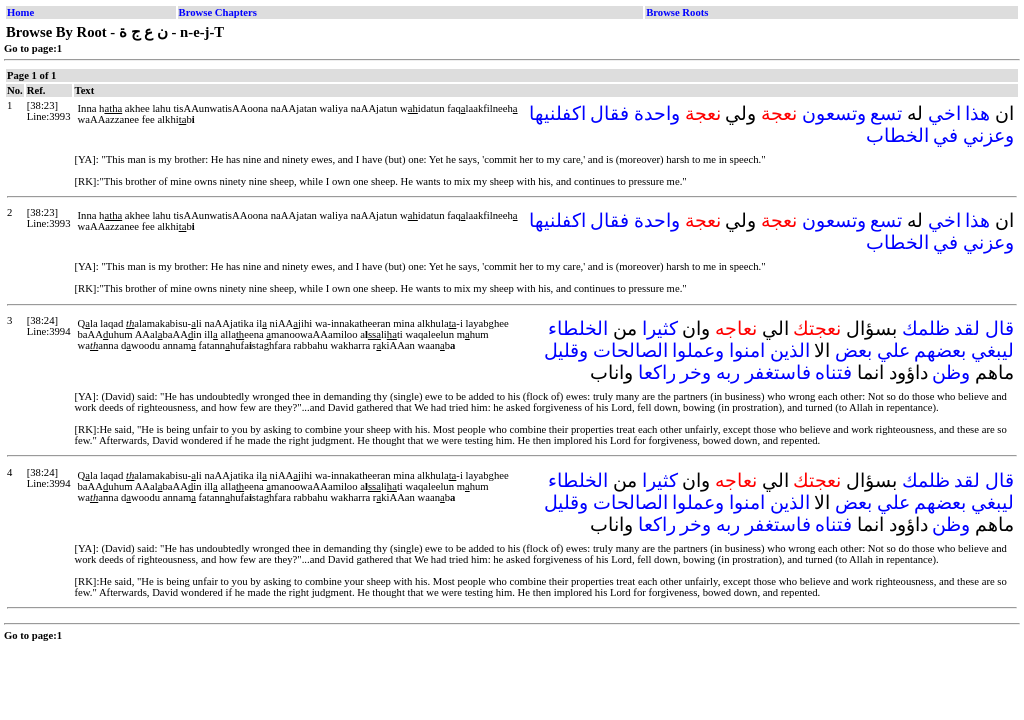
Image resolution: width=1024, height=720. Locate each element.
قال (999, 328)
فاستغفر (778, 372)
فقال (609, 113)
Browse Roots (677, 12)
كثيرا (660, 328)
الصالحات (630, 350)
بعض (853, 350)
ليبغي (992, 350)
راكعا (657, 372)
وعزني (988, 135)
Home (20, 12)
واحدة (657, 113)
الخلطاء (578, 328)
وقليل (566, 350)
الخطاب (897, 135)
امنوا (747, 350)
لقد (967, 328)
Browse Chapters (218, 12)
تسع (886, 113)
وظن (951, 372)
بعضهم (940, 350)
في (945, 135)
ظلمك (926, 328)
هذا (977, 113)
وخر (695, 372)
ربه (728, 372)
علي (893, 350)
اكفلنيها (557, 113)
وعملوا (698, 350)
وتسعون (834, 113)
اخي (944, 113)
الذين (790, 350)
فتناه (833, 372)
